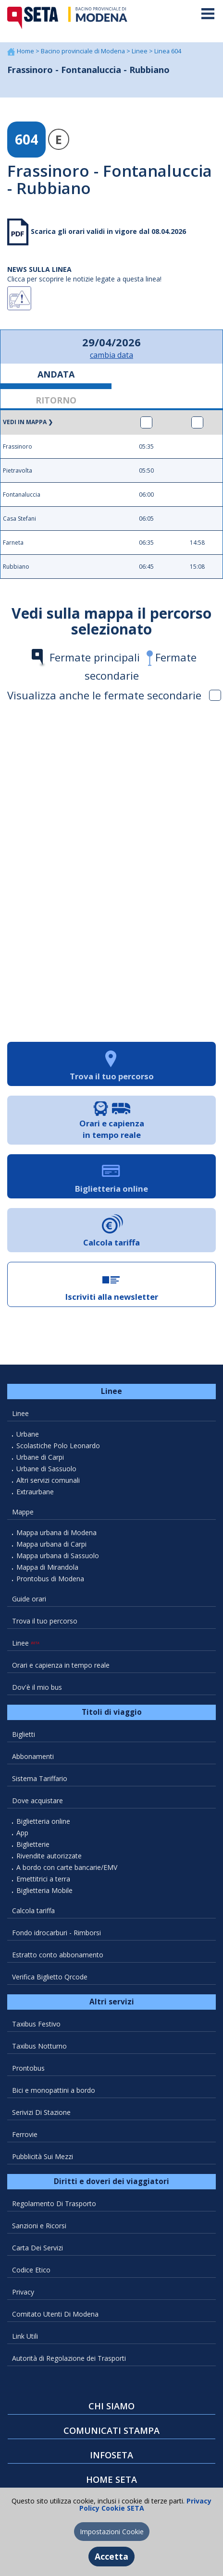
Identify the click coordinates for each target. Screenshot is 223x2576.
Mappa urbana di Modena (56, 1532)
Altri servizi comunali (48, 1480)
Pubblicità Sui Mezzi (42, 2156)
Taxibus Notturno (39, 2046)
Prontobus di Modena (50, 1578)
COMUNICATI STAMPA (111, 2430)
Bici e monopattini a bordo (53, 2090)
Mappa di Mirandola (47, 1567)
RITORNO (56, 400)
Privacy (23, 2291)
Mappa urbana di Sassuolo (57, 1555)
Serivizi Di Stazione (41, 2112)
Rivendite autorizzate (49, 1855)
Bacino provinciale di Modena (83, 51)
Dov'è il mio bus (37, 1687)
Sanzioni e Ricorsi (39, 2225)
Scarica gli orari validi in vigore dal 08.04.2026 (107, 231)
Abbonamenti (33, 1756)
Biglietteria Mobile (44, 1890)
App (22, 1832)
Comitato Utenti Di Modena (55, 2314)
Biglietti (23, 1734)
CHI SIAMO (111, 2406)
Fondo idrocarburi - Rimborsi (56, 1932)
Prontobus (28, 2068)
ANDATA (55, 374)
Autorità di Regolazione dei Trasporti (69, 2358)
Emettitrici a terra (43, 1878)
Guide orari (29, 1598)
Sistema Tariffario (39, 1778)
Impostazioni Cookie (112, 2531)
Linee (140, 51)
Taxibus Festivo (36, 2023)
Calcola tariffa (33, 1910)
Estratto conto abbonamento (57, 1954)
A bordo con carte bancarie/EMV (66, 1867)
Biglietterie (33, 1844)
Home (26, 51)
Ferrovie (24, 2134)
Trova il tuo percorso (44, 1620)
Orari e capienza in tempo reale (61, 1665)
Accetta (111, 2556)
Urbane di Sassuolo (46, 1468)
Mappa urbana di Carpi (51, 1544)
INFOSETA (111, 2455)
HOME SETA (111, 2479)
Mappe (23, 1511)
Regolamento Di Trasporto (54, 2203)
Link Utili (25, 2336)
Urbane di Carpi (40, 1457)
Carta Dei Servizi (37, 2247)
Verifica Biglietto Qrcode (49, 1976)
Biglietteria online (43, 1821)
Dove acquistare (37, 1800)
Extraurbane (35, 1491)
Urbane (27, 1434)
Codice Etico (31, 2269)
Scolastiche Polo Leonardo (58, 1445)
